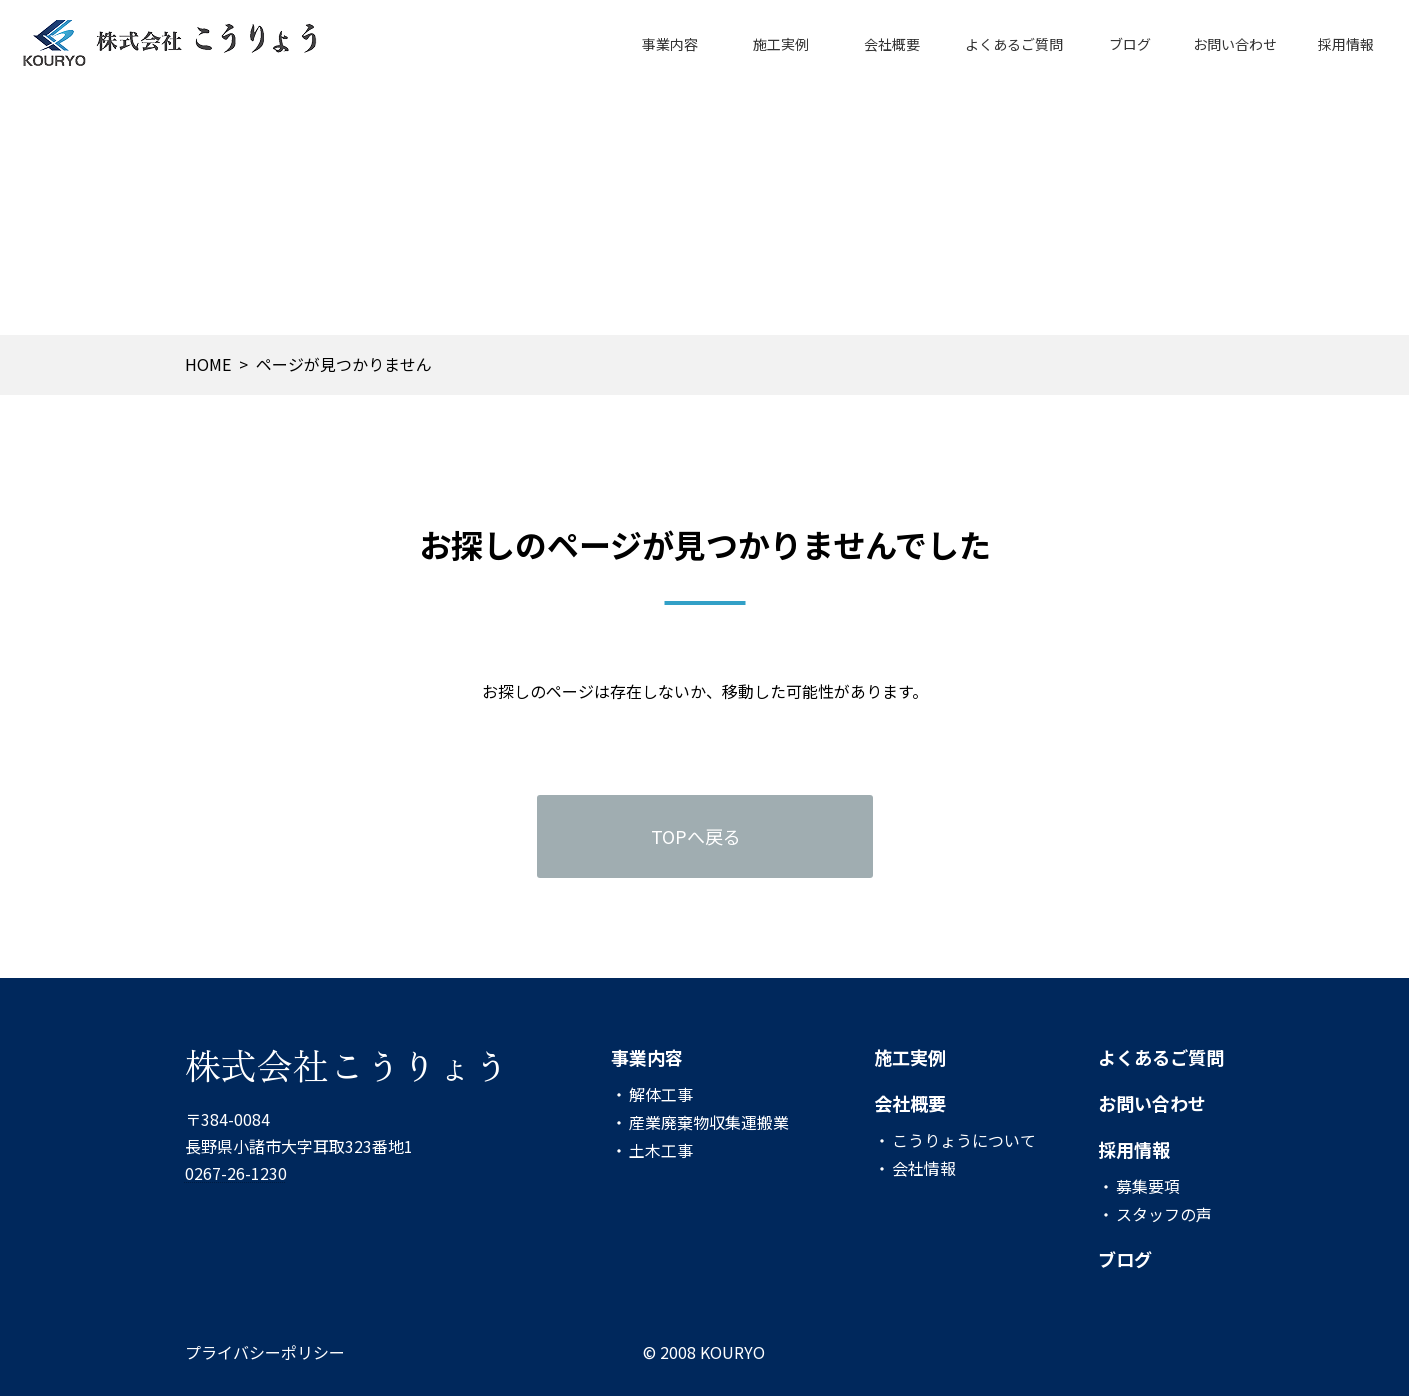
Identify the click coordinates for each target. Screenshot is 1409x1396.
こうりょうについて (964, 1140)
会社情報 (924, 1168)
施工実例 (910, 1057)
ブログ (1125, 1260)
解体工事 (661, 1094)
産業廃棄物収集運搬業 (709, 1122)
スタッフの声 (1164, 1214)
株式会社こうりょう (347, 1064)
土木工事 (661, 1150)
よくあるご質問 (1161, 1057)
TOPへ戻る (696, 836)
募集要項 (1148, 1186)
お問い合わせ (1152, 1103)
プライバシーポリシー (265, 1352)
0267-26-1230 (236, 1174)
